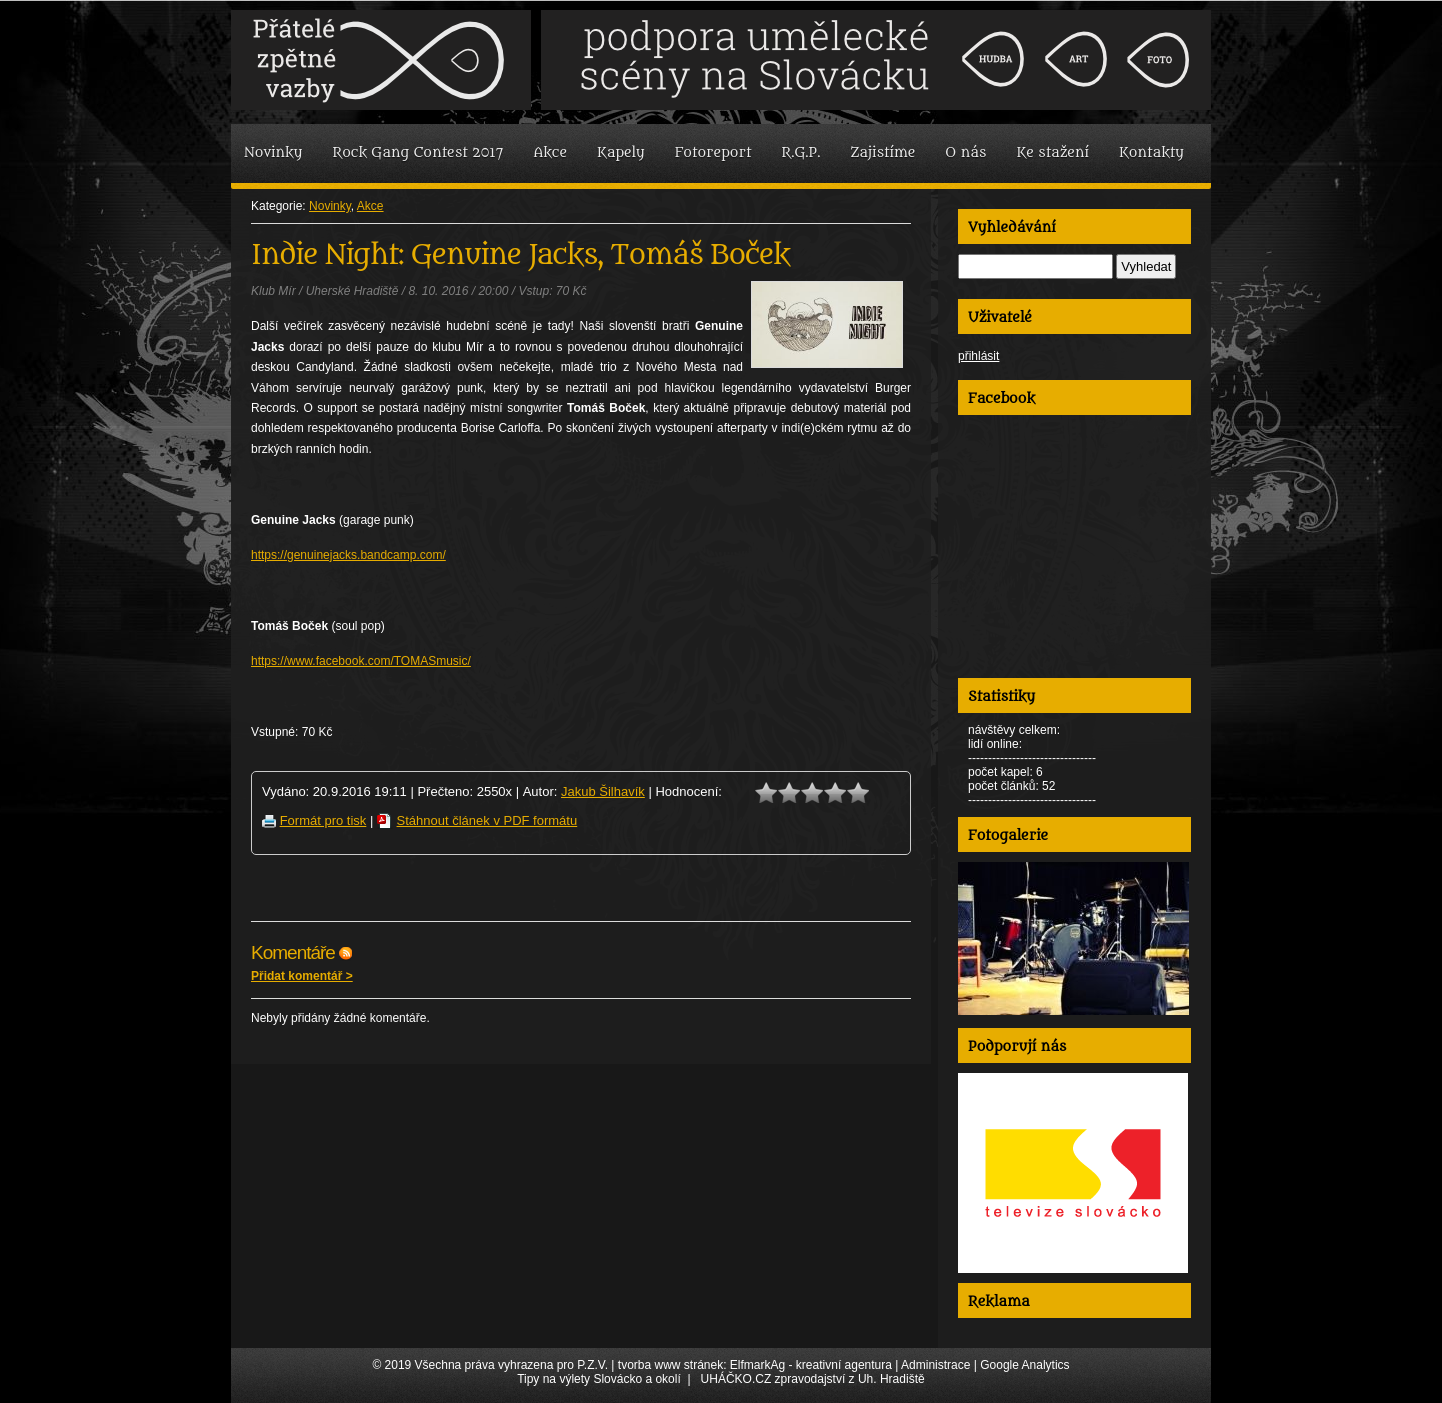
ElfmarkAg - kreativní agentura (811, 1365)
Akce (550, 152)
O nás (965, 152)
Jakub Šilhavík (603, 791)
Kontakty (1151, 152)
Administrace (935, 1365)
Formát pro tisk (323, 820)
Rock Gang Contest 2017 (417, 152)
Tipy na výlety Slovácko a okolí (599, 1379)
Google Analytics (1024, 1365)
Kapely (621, 152)
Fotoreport (713, 152)
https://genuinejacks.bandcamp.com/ (348, 555)
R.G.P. (801, 152)
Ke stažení (1052, 152)
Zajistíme (882, 152)
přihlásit (978, 356)
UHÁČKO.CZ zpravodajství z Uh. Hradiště (813, 1379)
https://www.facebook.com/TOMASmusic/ (361, 661)
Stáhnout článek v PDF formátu (487, 820)
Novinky (273, 152)
